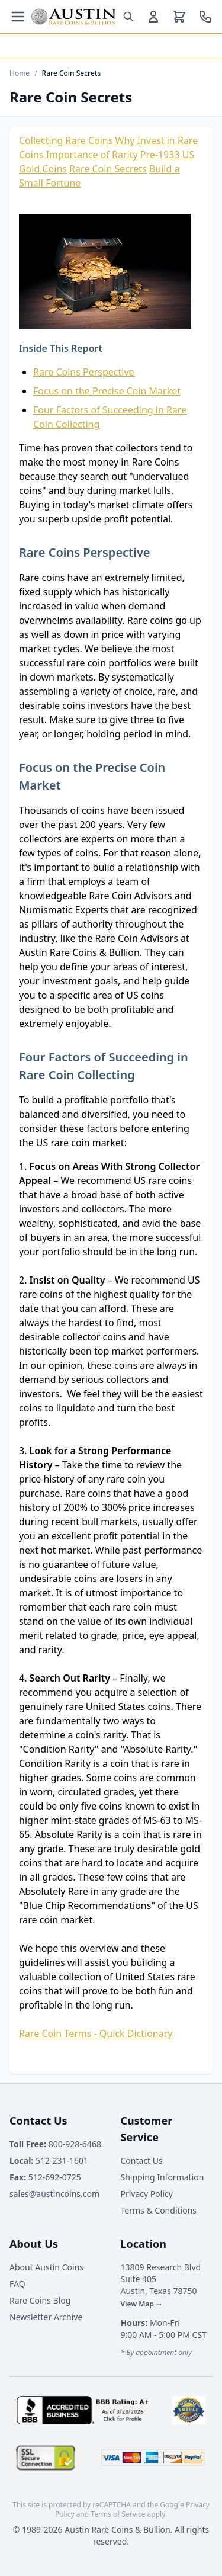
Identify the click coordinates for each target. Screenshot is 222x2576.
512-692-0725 (45, 2177)
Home (19, 73)
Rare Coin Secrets (108, 168)
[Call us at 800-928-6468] (205, 16)
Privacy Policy (147, 2193)
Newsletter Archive (45, 2316)
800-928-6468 (55, 2144)
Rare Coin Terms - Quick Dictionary (95, 2033)
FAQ (17, 2283)
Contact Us (142, 2160)
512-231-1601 (48, 2160)
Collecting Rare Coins (65, 140)
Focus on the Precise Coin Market (107, 390)
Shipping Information (162, 2177)
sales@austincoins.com (54, 2193)
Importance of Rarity (93, 154)
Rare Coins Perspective (83, 371)
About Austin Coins (46, 2267)
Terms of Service (118, 2514)
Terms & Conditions (159, 2210)
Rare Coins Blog (39, 2300)
